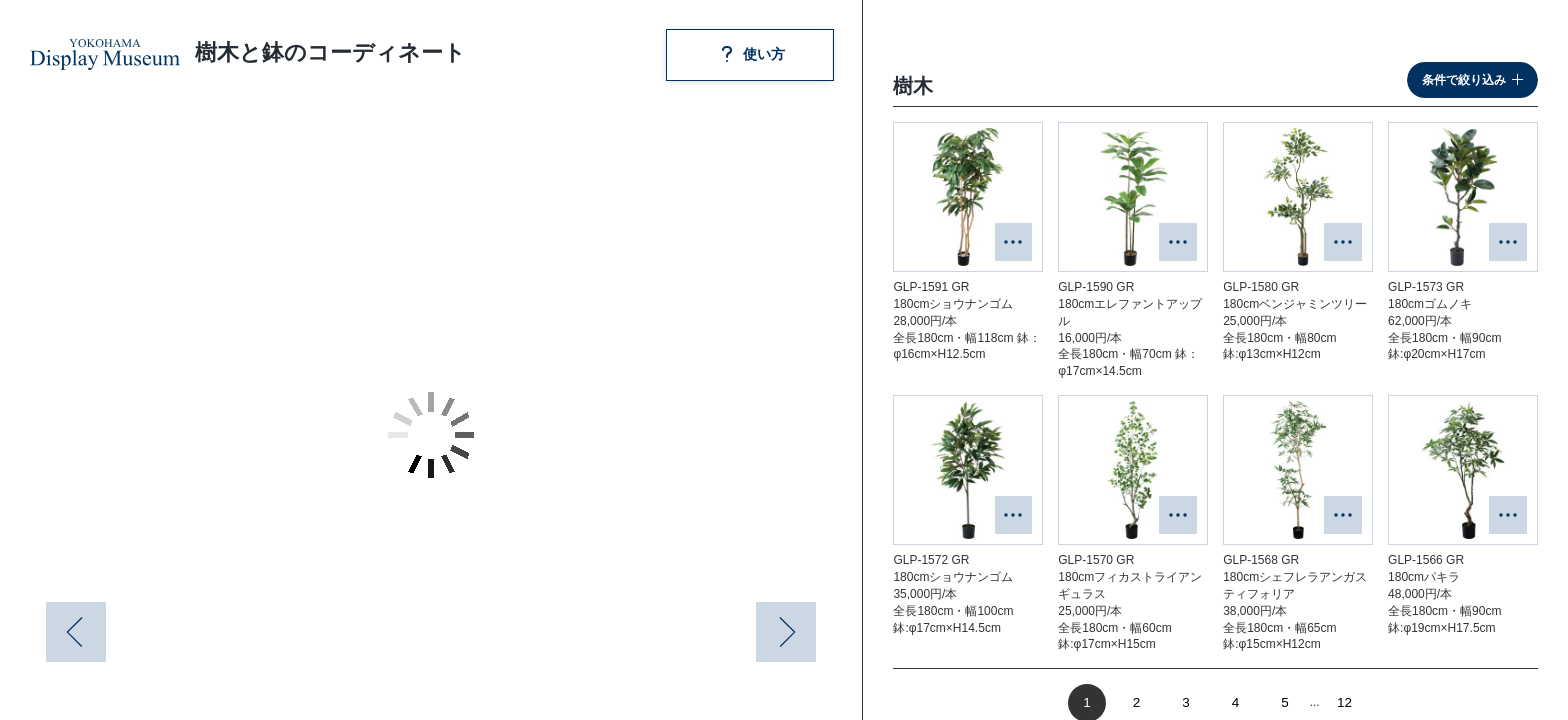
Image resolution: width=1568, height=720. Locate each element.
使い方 (750, 54)
